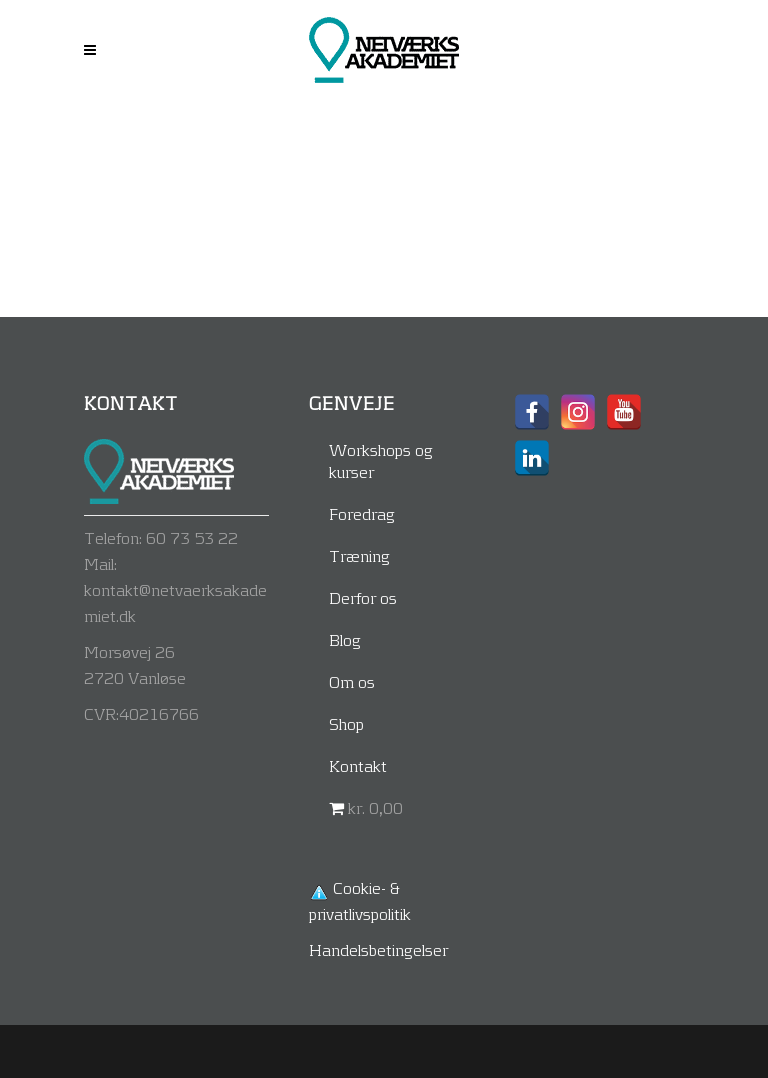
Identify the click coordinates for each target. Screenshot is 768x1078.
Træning (359, 555)
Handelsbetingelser (378, 949)
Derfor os (363, 597)
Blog (345, 639)
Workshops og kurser (381, 460)
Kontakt (358, 765)
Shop (346, 723)
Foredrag (362, 513)
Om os (352, 681)
